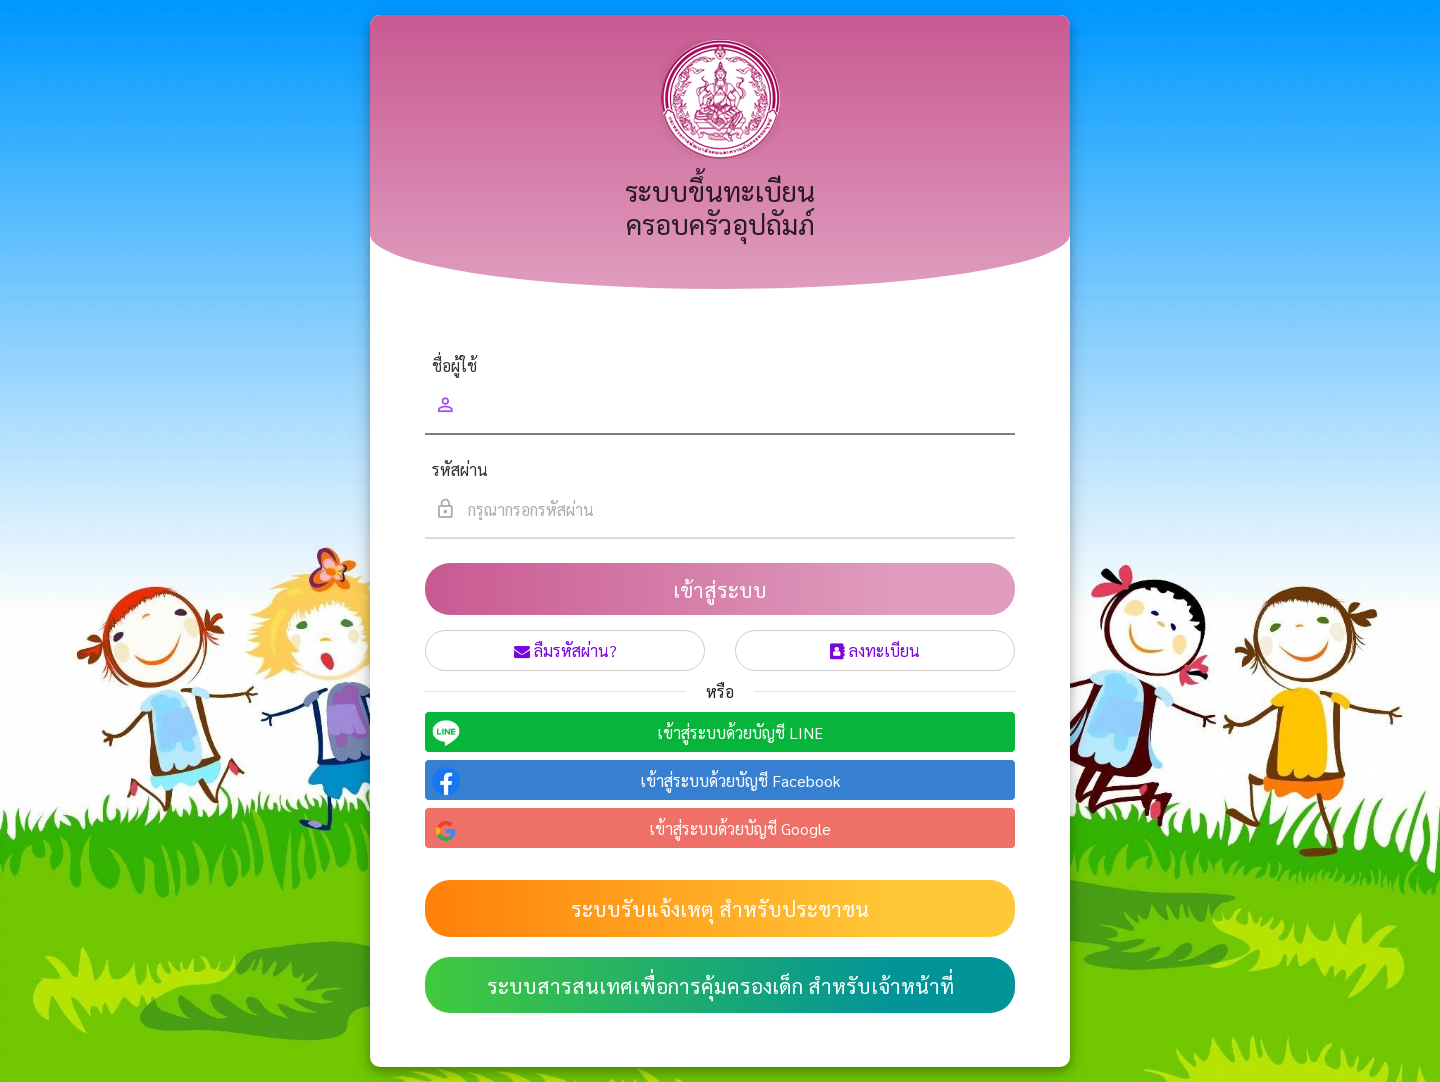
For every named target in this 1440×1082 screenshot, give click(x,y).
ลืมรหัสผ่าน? (565, 650)
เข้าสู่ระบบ (720, 589)
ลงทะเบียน (875, 650)
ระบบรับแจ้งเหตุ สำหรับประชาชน (720, 908)
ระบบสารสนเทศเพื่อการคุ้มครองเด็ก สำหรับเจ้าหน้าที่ (720, 985)
